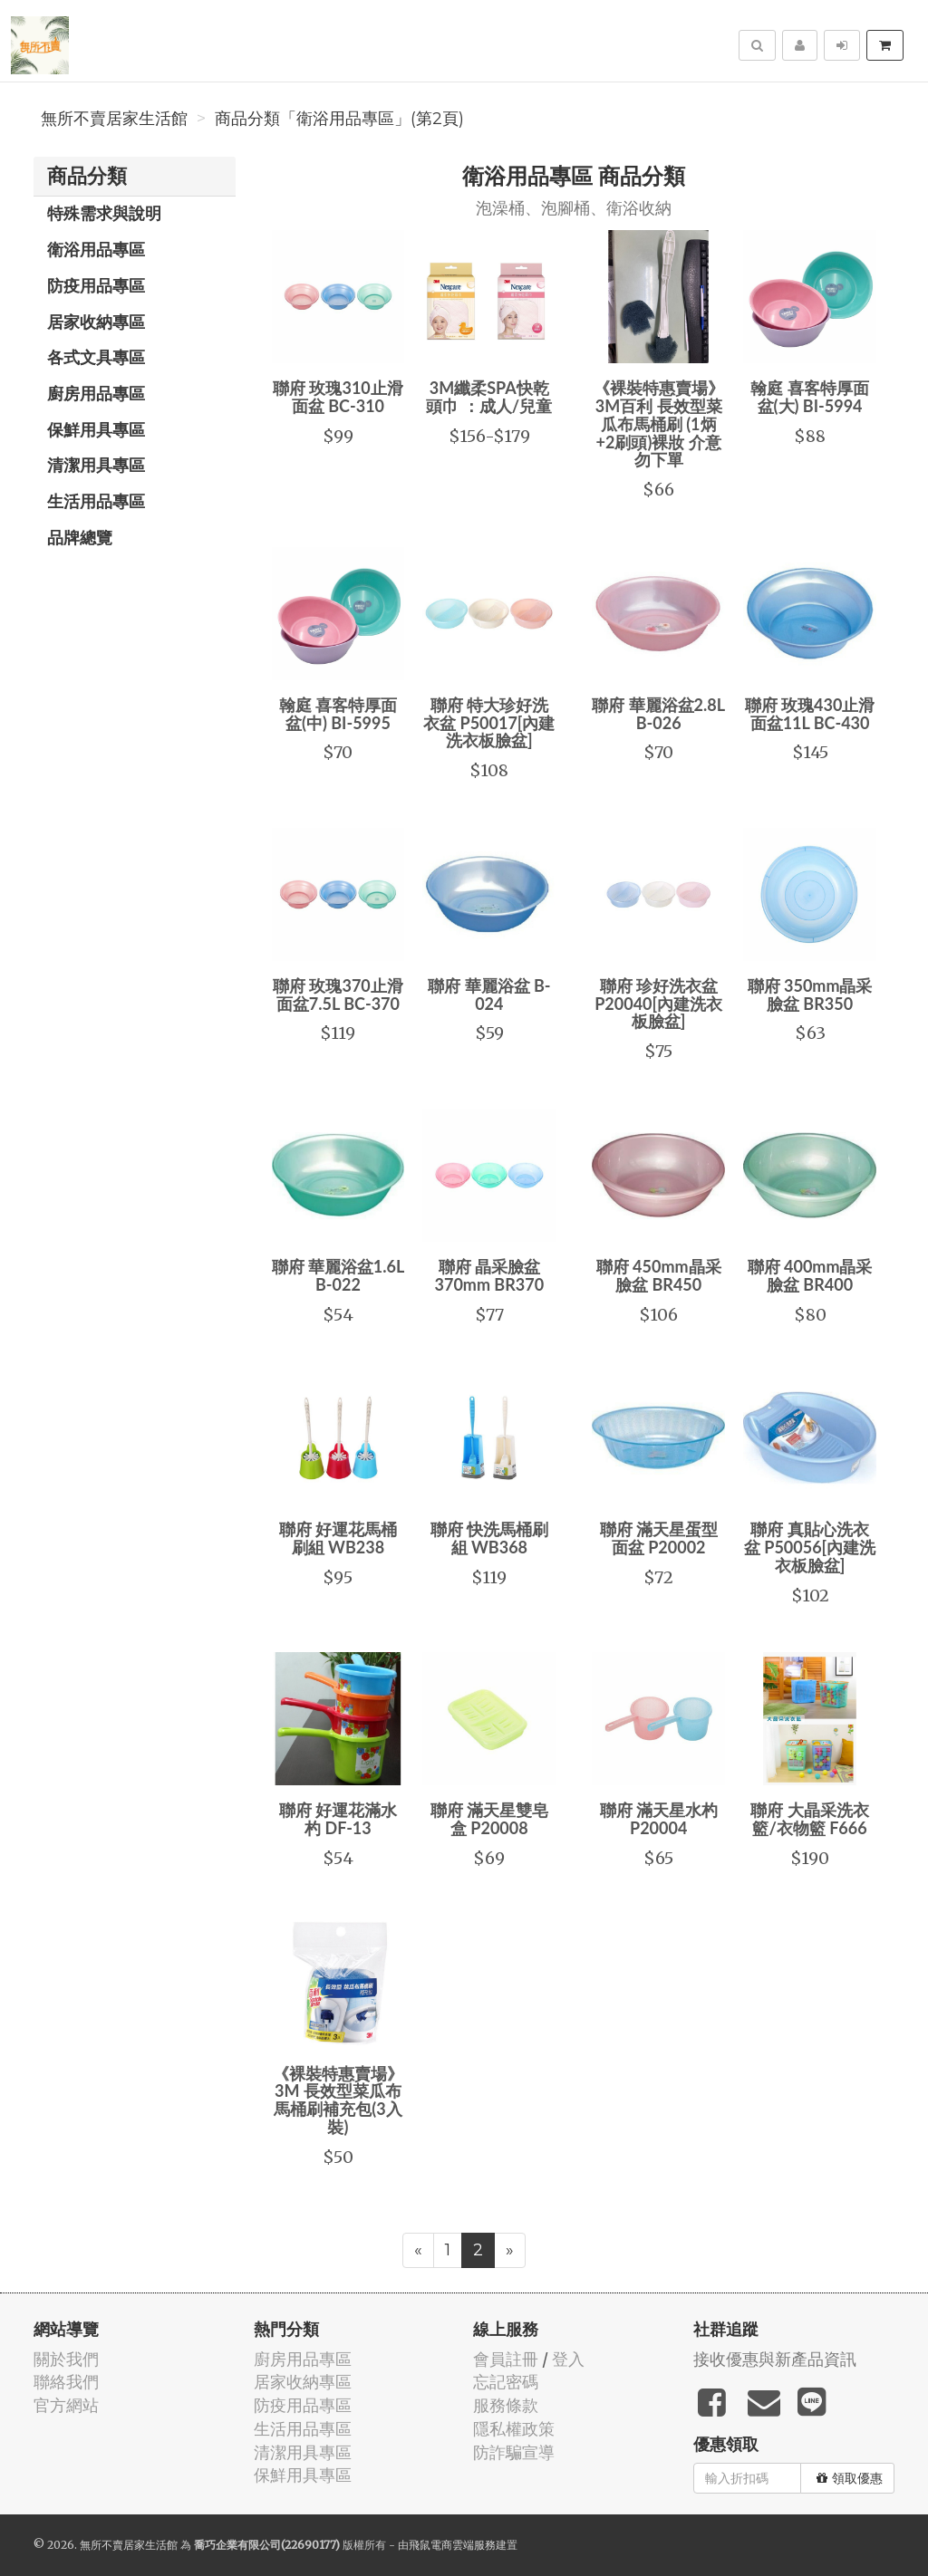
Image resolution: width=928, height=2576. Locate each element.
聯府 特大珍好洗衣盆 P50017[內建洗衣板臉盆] (489, 723)
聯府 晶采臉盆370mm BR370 (490, 1275)
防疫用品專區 (96, 285)
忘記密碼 (505, 2381)
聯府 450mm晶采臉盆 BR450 (658, 1275)
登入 (568, 2359)
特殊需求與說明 (104, 213)
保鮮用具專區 (96, 429)
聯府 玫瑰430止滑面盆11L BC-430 (810, 714)
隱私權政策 (514, 2428)
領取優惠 (850, 2478)
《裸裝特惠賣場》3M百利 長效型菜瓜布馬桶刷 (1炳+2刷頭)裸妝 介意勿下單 (659, 423)
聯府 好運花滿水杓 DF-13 (338, 1819)
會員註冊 (505, 2359)
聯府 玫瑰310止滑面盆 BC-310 (338, 397)
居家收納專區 (96, 322)
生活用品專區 (96, 501)
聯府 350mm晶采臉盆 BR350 (810, 995)
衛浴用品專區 (96, 249)
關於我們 (66, 2359)
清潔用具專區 (96, 465)
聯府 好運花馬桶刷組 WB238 (338, 1538)
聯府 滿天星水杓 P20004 (659, 1819)
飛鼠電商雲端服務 (452, 2545)
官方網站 (66, 2405)
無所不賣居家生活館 (114, 119)
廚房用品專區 (96, 393)
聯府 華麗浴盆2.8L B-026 (658, 714)
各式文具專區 (96, 357)
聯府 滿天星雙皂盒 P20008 (489, 1819)
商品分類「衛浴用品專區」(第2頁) (339, 119)
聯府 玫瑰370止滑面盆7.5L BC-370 (338, 995)
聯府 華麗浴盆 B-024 (489, 995)
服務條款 (505, 2405)
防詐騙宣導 (514, 2452)
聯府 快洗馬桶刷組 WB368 (489, 1538)
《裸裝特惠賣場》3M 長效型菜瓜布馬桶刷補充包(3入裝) (338, 2100)
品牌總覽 (79, 537)
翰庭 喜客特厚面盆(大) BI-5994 (809, 397)
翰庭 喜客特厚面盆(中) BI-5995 (338, 714)
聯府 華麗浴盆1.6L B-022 (338, 1275)
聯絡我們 (66, 2381)
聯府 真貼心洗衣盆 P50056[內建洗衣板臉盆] (809, 1547)
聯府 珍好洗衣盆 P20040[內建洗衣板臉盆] (658, 1004)
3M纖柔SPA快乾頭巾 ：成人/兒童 (489, 397)
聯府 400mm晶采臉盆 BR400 (810, 1275)
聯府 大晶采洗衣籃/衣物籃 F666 (809, 1819)
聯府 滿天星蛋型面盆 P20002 (659, 1538)
